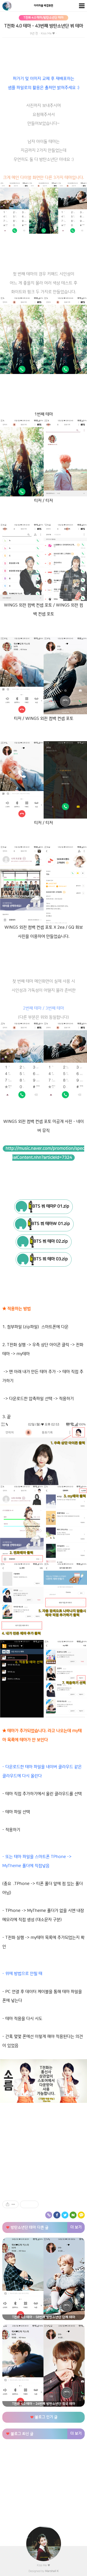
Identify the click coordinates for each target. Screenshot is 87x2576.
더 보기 (76, 2227)
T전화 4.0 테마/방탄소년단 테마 (43, 17)
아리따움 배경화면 (43, 5)
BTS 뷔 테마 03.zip (49, 1259)
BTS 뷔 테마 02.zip (49, 1242)
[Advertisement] (43, 2155)
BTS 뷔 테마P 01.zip (49, 1207)
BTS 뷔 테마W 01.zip (49, 1224)
